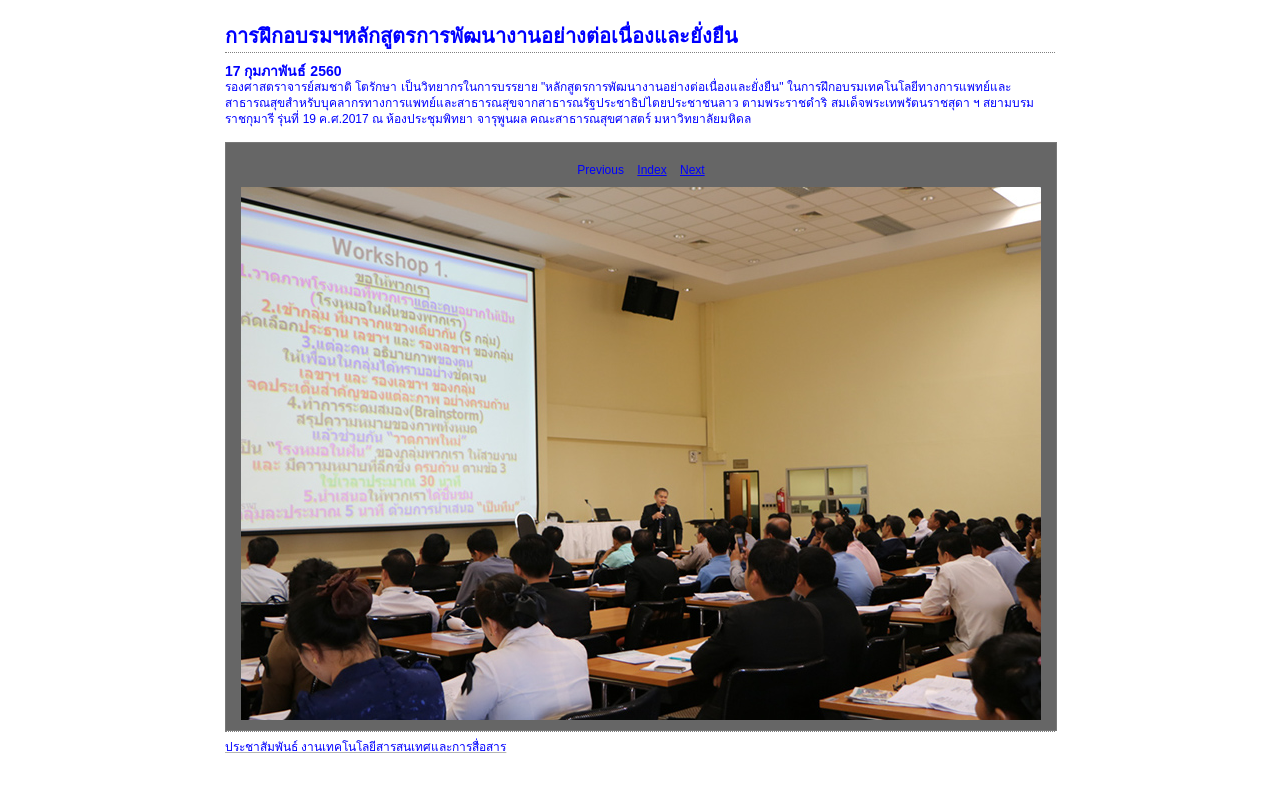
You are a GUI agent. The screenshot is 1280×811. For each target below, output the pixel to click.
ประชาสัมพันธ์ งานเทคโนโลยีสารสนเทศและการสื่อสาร (365, 747)
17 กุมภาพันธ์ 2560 (283, 71)
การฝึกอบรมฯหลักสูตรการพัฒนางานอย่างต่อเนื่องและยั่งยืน (481, 36)
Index (651, 170)
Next (692, 170)
